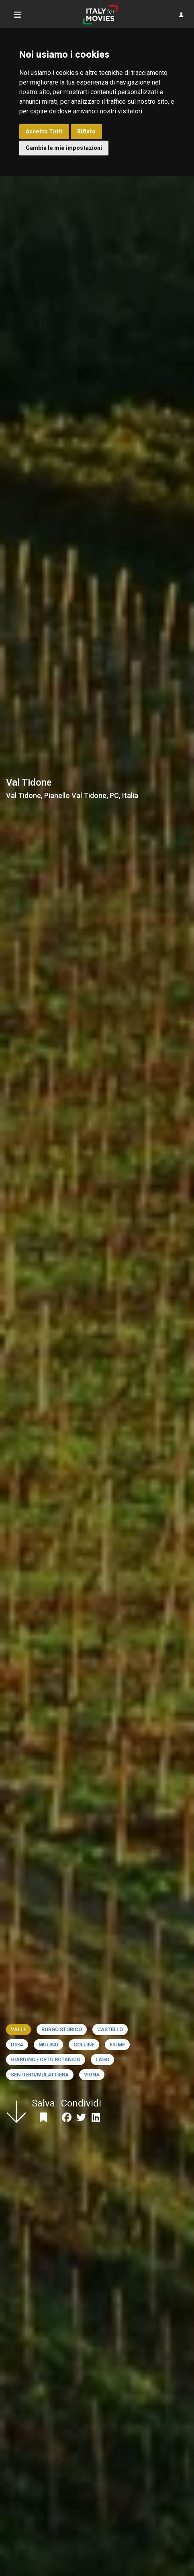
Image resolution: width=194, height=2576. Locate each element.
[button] (181, 15)
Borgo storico (61, 2029)
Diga (17, 2045)
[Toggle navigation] (17, 15)
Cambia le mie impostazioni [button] (64, 148)
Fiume (117, 2045)
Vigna (92, 2075)
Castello (110, 2029)
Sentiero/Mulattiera (40, 2075)
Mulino (48, 2045)
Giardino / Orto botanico (45, 2059)
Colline (84, 2045)
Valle (18, 2029)
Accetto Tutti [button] (44, 131)
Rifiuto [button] (86, 131)
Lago (102, 2059)
